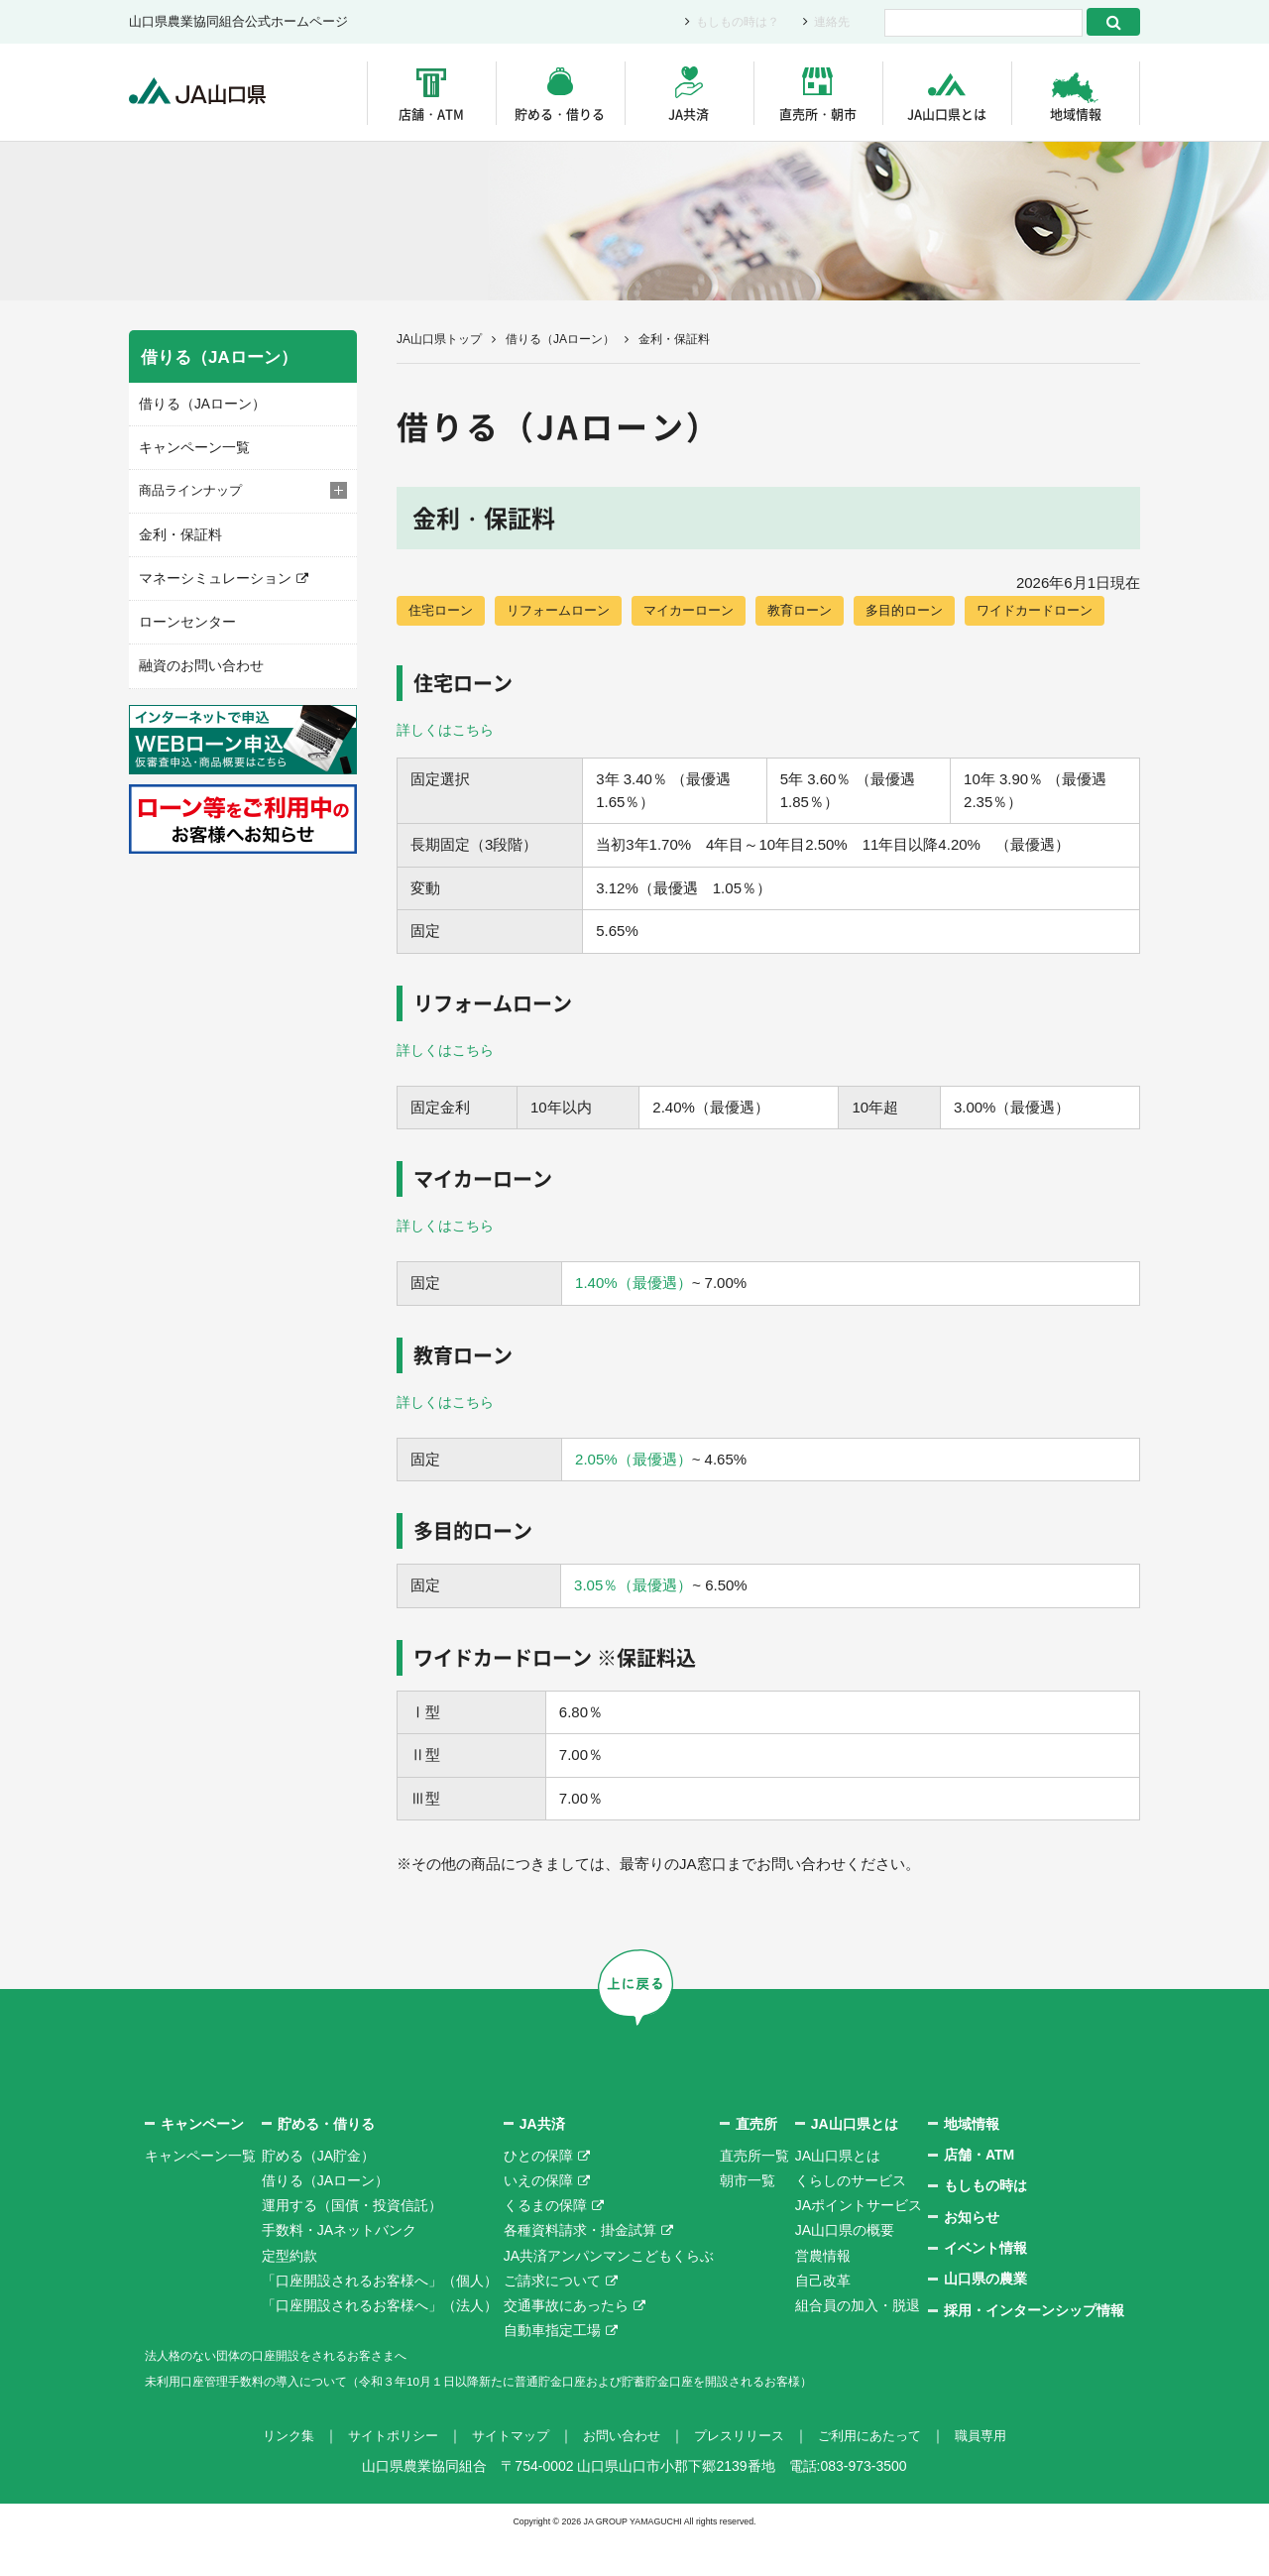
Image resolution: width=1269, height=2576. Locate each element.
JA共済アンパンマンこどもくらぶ (609, 2293)
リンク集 (269, 2474)
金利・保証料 (177, 532)
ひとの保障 (538, 2194)
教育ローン (822, 611)
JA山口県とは (946, 113)
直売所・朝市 (818, 113)
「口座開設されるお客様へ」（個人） (380, 2319)
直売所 (756, 2161)
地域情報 (1075, 113)
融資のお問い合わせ (197, 659)
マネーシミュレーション (210, 574)
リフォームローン (567, 611)
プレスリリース (744, 2474)
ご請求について (552, 2319)
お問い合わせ (620, 2474)
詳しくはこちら (449, 769)
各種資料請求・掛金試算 (580, 2269)
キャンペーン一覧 (190, 445)
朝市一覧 (747, 2219)
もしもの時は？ (731, 22)
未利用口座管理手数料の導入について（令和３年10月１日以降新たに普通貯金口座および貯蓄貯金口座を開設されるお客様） (534, 2418)
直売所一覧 (754, 2194)
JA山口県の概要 (844, 2269)
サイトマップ (503, 2474)
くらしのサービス (850, 2219)
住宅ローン (443, 611)
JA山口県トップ (439, 339)
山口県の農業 (985, 2317)
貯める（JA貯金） (318, 2194)
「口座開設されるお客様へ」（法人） (380, 2344)
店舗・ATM (431, 113)
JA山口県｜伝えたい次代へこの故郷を (208, 92)
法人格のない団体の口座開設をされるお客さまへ (297, 2393)
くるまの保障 (545, 2244)
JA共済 (688, 113)
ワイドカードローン (470, 649)
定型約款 (289, 2293)
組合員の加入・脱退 (857, 2344)
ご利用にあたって (882, 2474)
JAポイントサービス (858, 2244)
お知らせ (971, 2256)
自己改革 (823, 2319)
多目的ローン (932, 611)
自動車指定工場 (552, 2369)
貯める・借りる (560, 113)
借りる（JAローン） (560, 339)
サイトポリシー (379, 2474)
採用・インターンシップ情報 (1034, 2349)
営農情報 (823, 2293)
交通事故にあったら (566, 2344)
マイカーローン (704, 611)
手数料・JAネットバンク (339, 2269)
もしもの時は (985, 2224)
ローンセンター (184, 617)
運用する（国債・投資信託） (352, 2244)
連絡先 (830, 22)
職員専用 (999, 2474)
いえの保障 (538, 2219)
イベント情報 (985, 2286)
